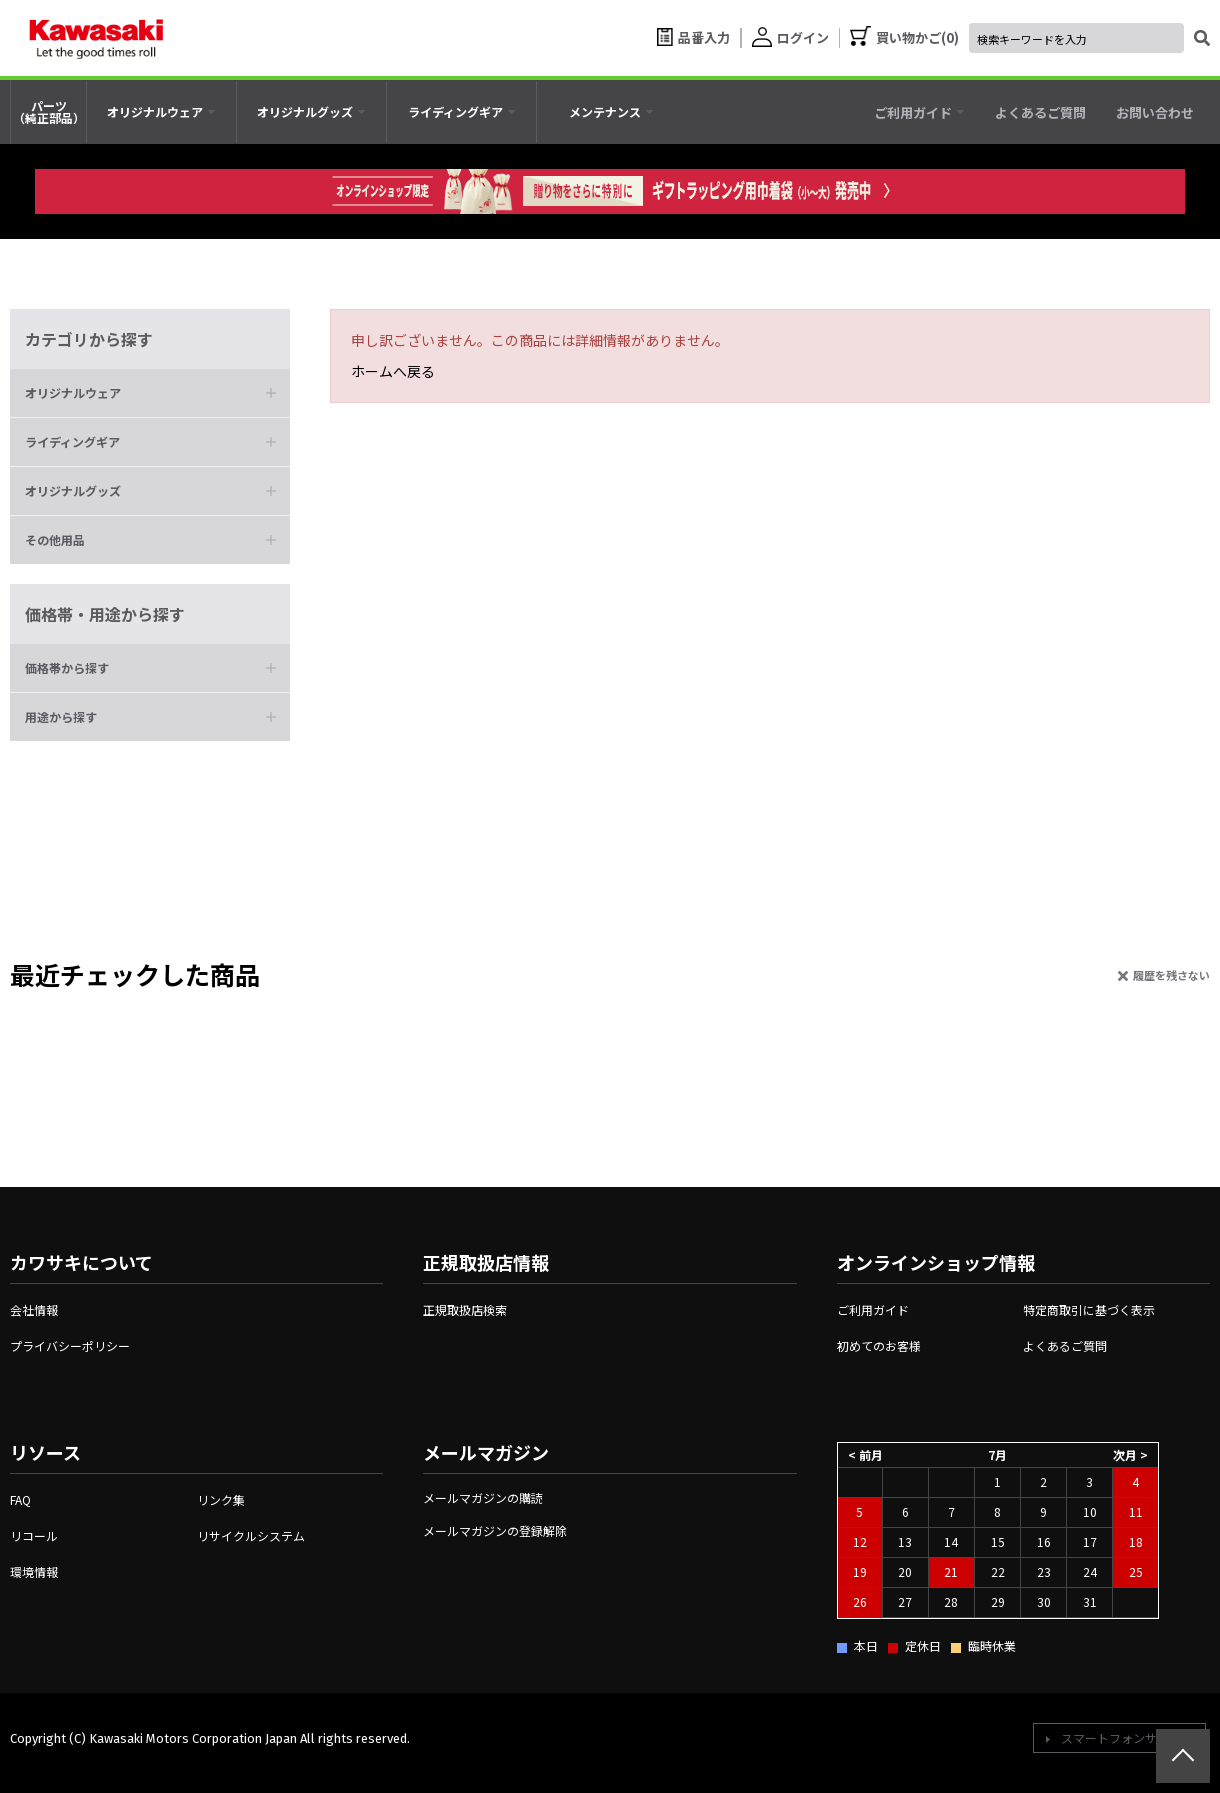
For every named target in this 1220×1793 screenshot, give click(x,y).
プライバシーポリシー (70, 1345)
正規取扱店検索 (465, 1309)
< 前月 (865, 1453)
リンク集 (221, 1499)
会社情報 (34, 1309)
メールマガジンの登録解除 (495, 1530)
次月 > (1130, 1453)
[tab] (161, 112)
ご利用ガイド (873, 1309)
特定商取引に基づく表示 (1089, 1309)
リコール (34, 1535)
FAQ (20, 1499)
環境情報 (34, 1571)
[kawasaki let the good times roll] (96, 38)
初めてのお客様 (879, 1345)
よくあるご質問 (1065, 1345)
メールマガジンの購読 (483, 1497)
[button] (150, 393)
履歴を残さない (1171, 975)
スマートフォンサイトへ (1127, 1737)
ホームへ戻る (393, 371)
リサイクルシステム (251, 1535)
